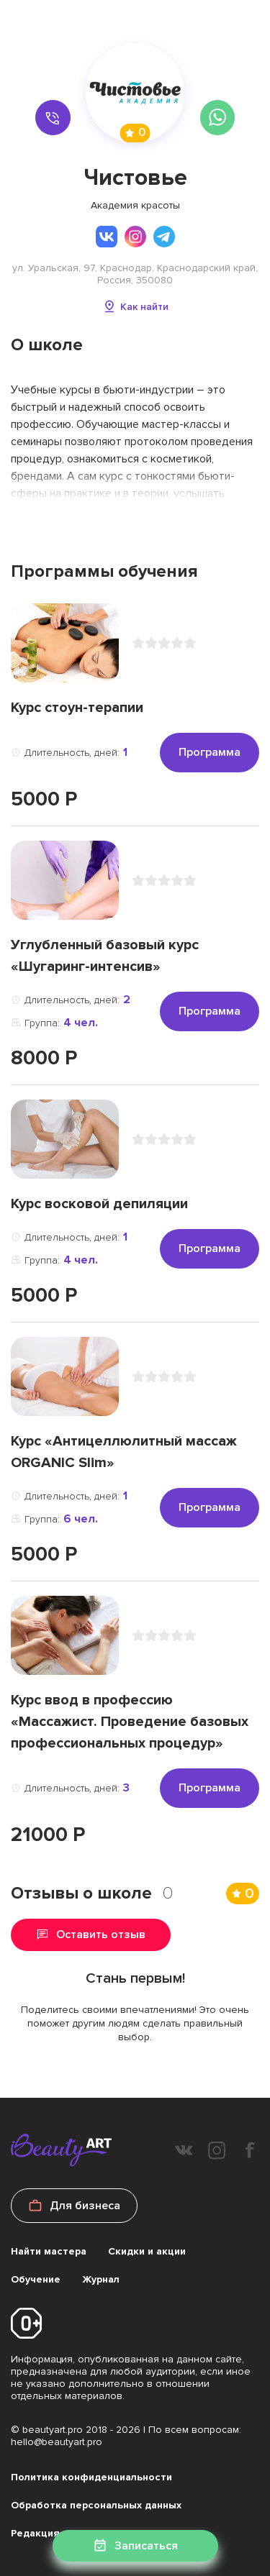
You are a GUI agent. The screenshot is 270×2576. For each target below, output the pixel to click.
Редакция (35, 2533)
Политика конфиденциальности (91, 2477)
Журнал (101, 2279)
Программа (209, 752)
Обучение (35, 2279)
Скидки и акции (147, 2251)
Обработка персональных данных (96, 2505)
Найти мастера (48, 2251)
